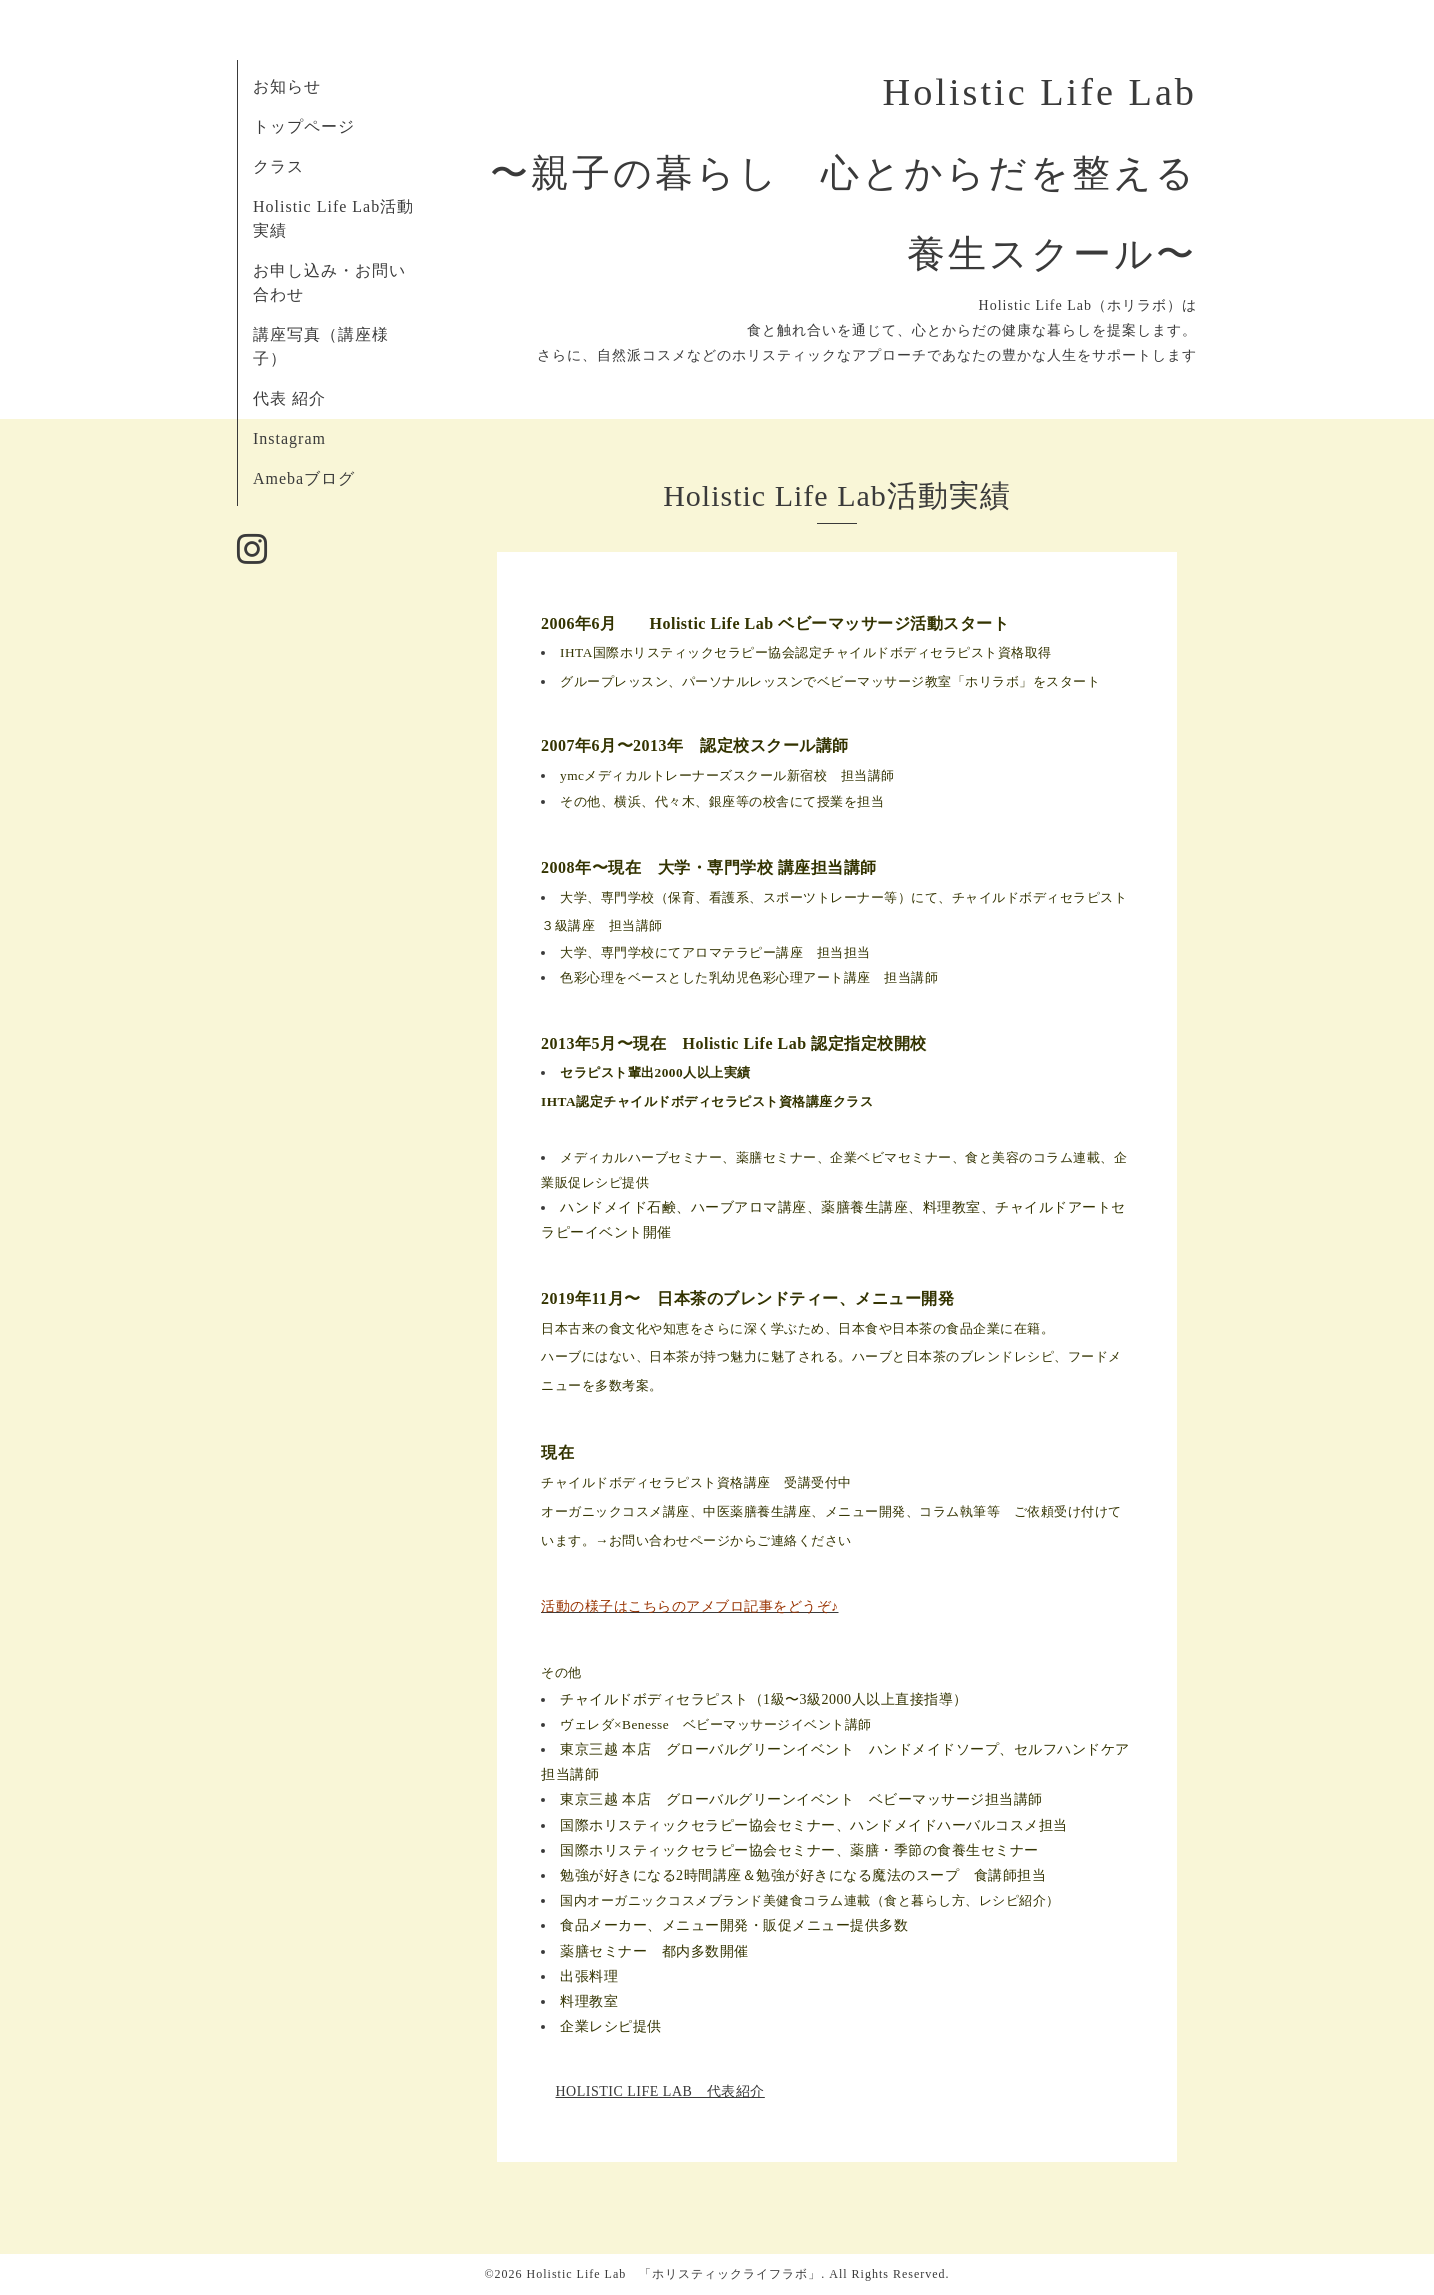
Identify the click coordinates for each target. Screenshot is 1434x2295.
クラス (278, 166)
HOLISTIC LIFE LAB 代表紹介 (660, 2091)
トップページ (304, 126)
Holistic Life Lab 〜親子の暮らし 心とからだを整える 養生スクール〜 (864, 173)
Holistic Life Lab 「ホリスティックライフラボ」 (674, 2274)
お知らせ (287, 86)
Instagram (289, 438)
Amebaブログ (304, 478)
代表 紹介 (289, 398)
